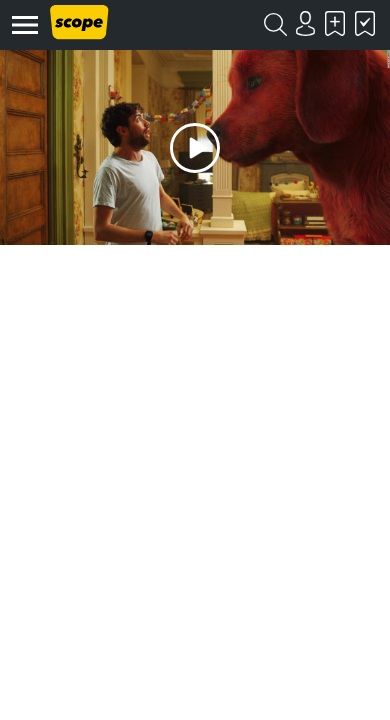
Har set (365, 23)
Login (305, 23)
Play (195, 147)
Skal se (335, 23)
